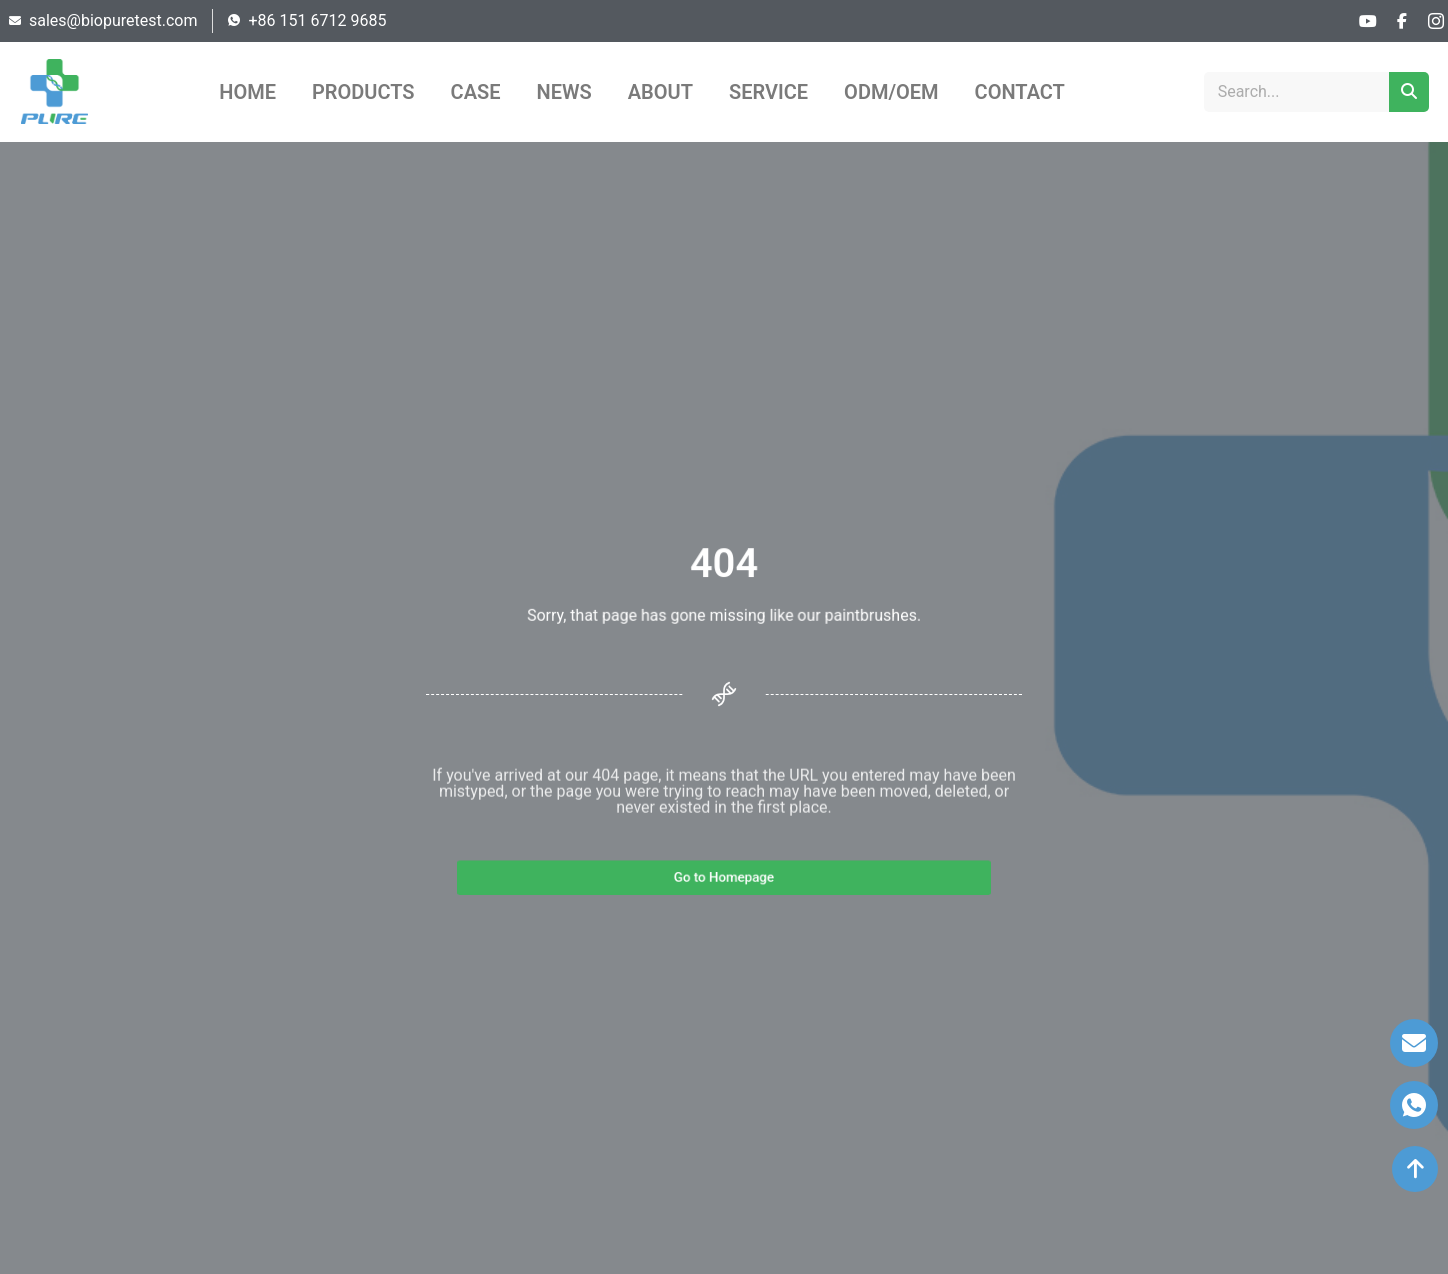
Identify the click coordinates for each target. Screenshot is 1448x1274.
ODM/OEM (891, 92)
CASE (476, 92)
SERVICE (768, 92)
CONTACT (1020, 92)
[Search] (1409, 92)
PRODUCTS (363, 92)
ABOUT (660, 92)
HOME (247, 92)
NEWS (564, 92)
